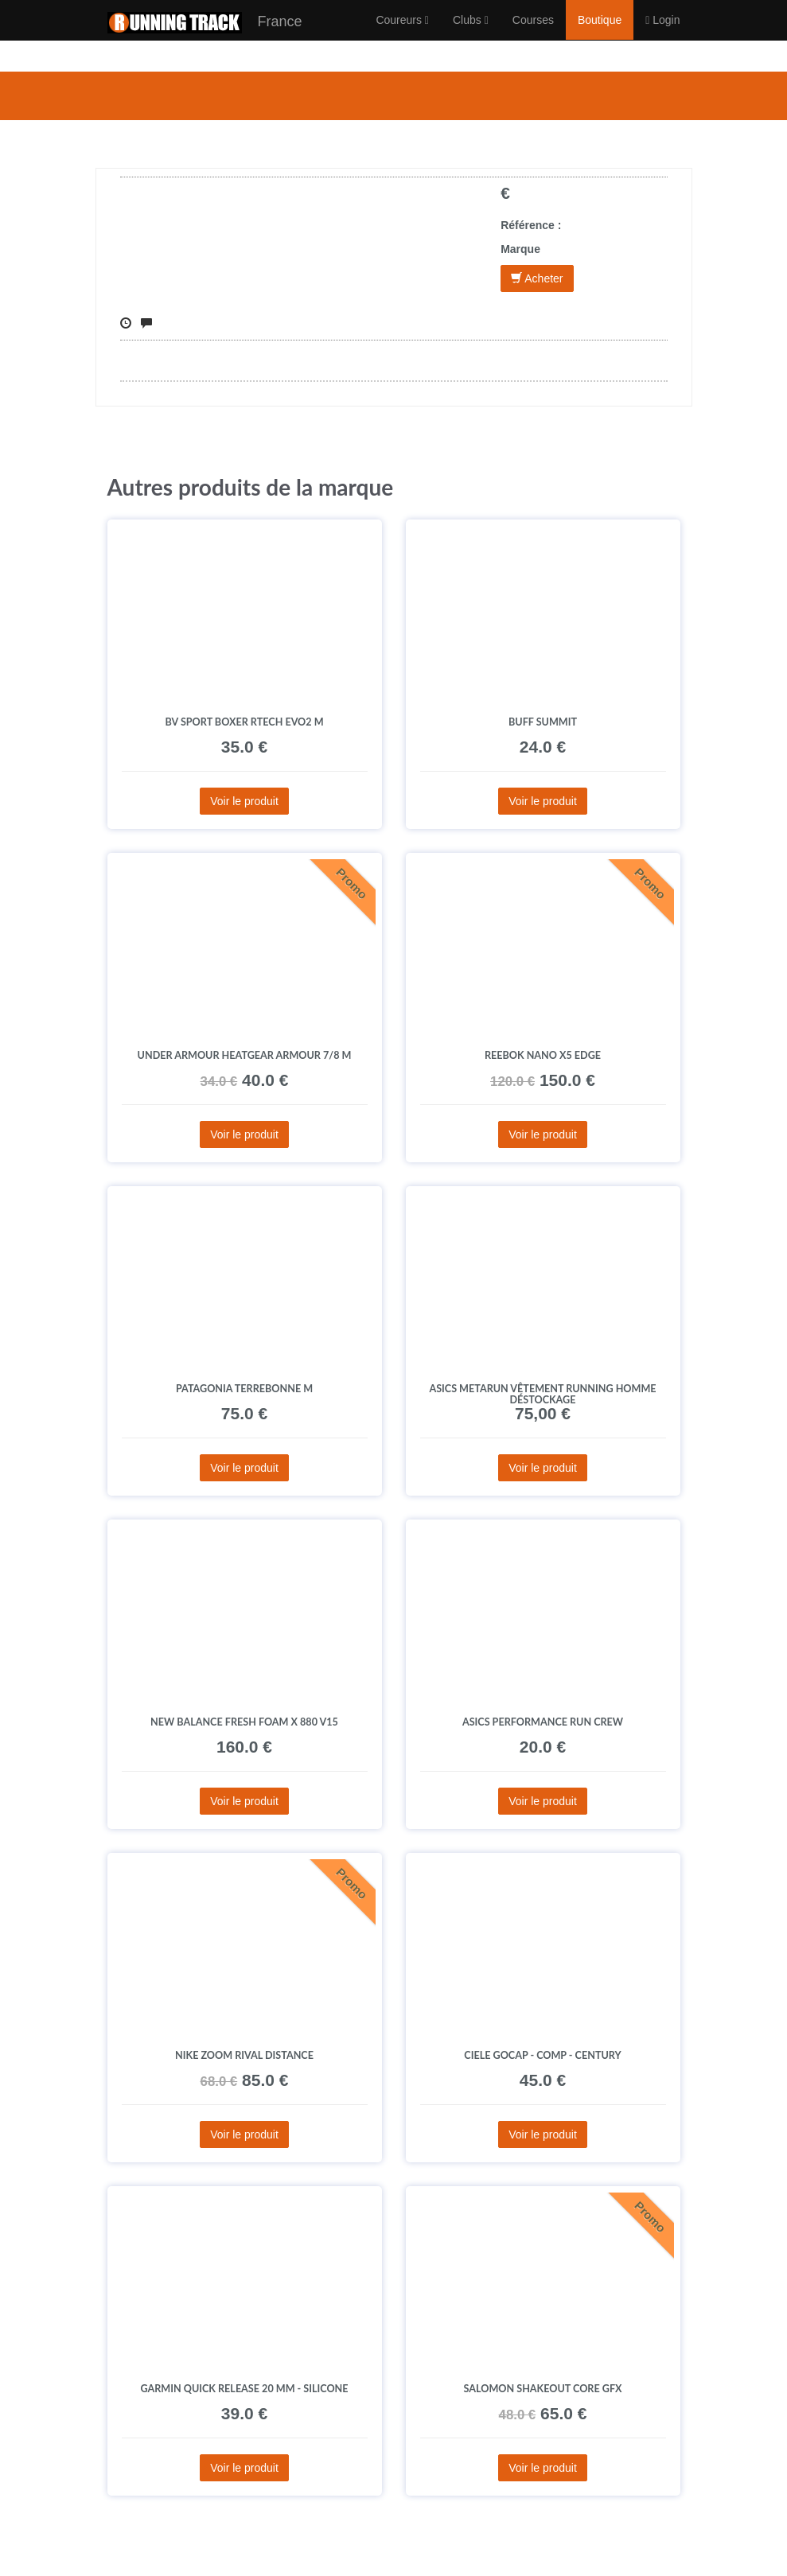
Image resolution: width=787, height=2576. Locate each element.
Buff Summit (542, 722)
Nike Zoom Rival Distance (244, 2055)
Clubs (471, 35)
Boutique (599, 35)
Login (662, 35)
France (204, 38)
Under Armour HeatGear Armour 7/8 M (245, 1055)
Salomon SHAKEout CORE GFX (543, 2389)
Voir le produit (244, 801)
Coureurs (402, 35)
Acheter (537, 278)
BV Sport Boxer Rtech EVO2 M (244, 722)
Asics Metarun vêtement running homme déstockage (542, 1394)
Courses (533, 35)
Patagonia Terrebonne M (244, 1389)
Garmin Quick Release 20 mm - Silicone (244, 2389)
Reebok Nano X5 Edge (543, 1055)
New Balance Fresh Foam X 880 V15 (244, 1722)
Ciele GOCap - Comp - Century (542, 2055)
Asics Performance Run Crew (542, 1722)
